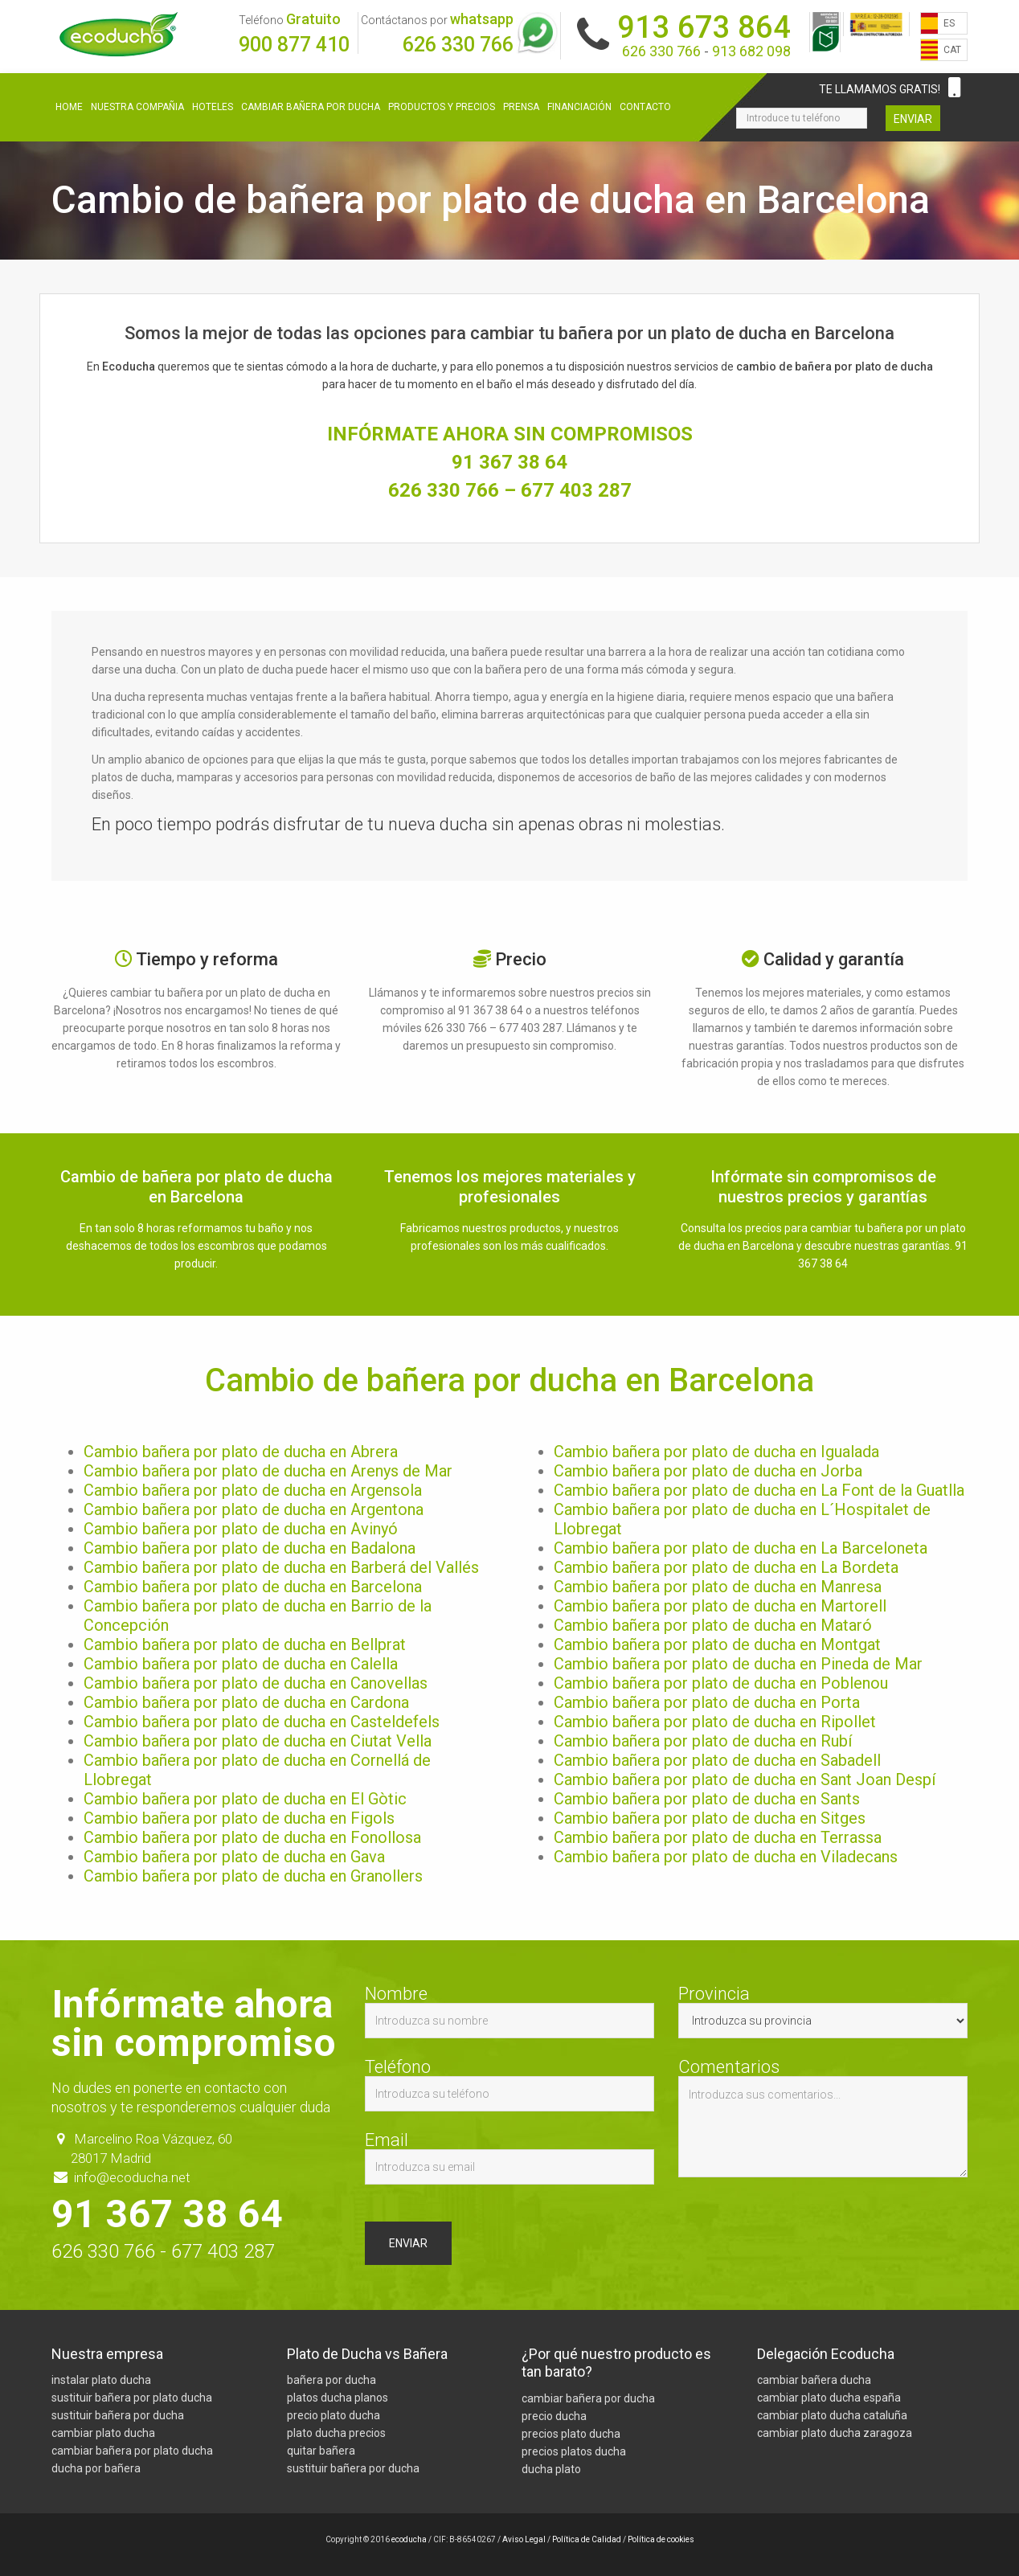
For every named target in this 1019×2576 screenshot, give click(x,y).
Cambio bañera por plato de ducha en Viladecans (726, 1856)
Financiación (579, 107)
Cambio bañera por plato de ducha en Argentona (254, 1509)
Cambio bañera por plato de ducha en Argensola (253, 1490)
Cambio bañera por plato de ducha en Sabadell (717, 1760)
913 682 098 (751, 51)
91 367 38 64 (509, 462)
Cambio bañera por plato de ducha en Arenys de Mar (268, 1470)
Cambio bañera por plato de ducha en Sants (707, 1798)
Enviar (913, 119)
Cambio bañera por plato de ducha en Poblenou (721, 1683)
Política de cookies (661, 2539)
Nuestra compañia (137, 107)
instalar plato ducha (101, 2380)
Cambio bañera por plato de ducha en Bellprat (245, 1644)
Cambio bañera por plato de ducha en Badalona (249, 1548)
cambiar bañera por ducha (588, 2398)
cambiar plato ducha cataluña (832, 2416)
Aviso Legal (524, 2539)
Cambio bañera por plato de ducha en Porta (707, 1702)
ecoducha (409, 2539)
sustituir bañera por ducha (117, 2416)
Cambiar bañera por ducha (310, 107)
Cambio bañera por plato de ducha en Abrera (241, 1451)
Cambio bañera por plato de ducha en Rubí (703, 1741)
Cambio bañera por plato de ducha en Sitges (710, 1818)
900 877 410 (294, 44)
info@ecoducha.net (132, 2177)
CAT (952, 49)
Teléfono (509, 2084)
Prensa (521, 107)
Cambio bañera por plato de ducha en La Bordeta (726, 1567)
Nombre (509, 2011)
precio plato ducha (333, 2416)
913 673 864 (704, 27)
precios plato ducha (571, 2433)
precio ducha (554, 2416)
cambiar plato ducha (103, 2433)
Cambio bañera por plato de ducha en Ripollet (715, 1721)
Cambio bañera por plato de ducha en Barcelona (253, 1586)
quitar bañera (321, 2451)
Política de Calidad (586, 2539)
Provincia (823, 2011)
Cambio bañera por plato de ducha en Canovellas (256, 1683)
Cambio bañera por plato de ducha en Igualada (716, 1451)
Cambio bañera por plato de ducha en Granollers (253, 1876)
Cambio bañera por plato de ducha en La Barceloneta (740, 1548)
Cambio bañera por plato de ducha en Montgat (717, 1644)
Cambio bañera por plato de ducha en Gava (234, 1856)
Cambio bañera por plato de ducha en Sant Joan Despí (744, 1779)
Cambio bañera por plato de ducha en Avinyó (241, 1528)
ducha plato (551, 2469)
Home (69, 107)
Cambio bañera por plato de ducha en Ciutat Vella (258, 1741)
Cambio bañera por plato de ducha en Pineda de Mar (738, 1663)
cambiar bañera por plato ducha (132, 2451)
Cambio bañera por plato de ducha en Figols (239, 1818)
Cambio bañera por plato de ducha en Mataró (713, 1625)
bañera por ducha (331, 2380)
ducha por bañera (96, 2469)
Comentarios (823, 2117)
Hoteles (212, 107)
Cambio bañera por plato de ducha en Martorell (720, 1606)
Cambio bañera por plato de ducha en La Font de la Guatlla (759, 1490)
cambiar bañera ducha (814, 2380)
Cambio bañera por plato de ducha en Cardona (246, 1702)
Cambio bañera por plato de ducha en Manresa (718, 1586)
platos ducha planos (337, 2398)
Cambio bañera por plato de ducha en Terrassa (718, 1837)
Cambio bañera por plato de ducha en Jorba (708, 1470)
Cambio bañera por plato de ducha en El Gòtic (245, 1798)
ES (949, 23)
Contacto (645, 107)
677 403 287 (576, 490)
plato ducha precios (336, 2433)
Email (509, 2158)
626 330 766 (458, 44)
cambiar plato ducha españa (829, 2398)
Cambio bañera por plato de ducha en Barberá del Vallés (281, 1567)
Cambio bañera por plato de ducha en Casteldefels (262, 1721)
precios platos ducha (574, 2451)
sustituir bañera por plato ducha (131, 2398)
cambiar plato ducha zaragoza (834, 2433)
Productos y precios (441, 107)
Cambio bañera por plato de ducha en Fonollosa (252, 1837)
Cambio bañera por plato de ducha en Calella (241, 1663)
